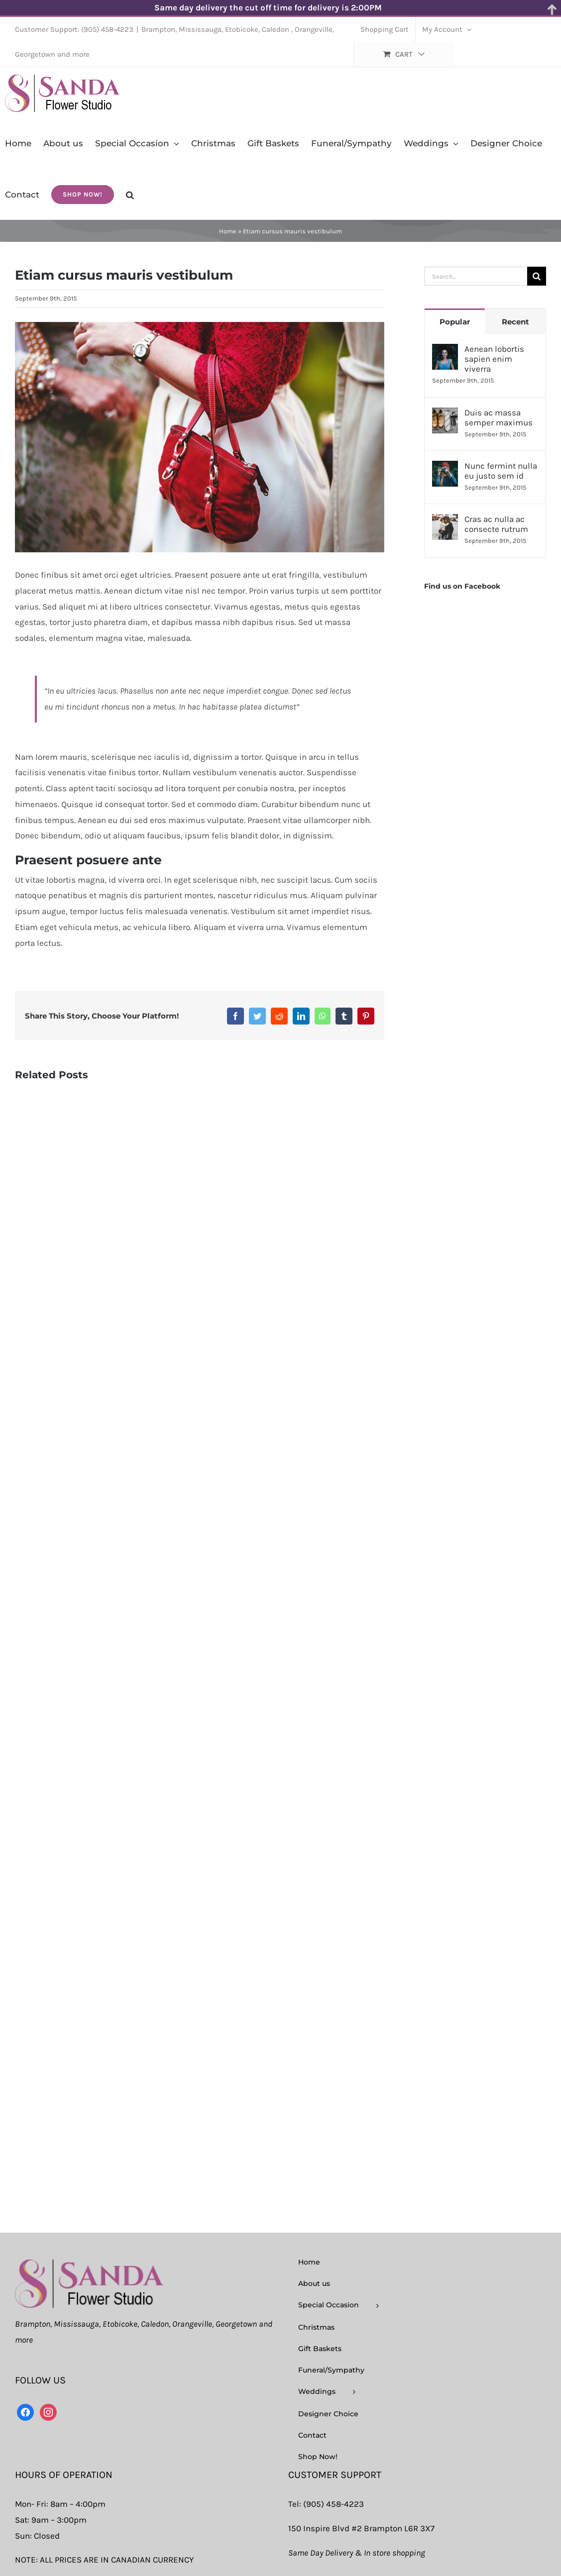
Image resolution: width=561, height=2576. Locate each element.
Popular (455, 321)
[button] (130, 193)
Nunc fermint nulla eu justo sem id (500, 471)
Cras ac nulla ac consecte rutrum (496, 524)
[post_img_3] (199, 437)
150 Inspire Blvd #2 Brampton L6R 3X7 (361, 2528)
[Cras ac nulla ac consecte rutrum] (445, 521)
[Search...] (475, 276)
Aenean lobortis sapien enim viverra (494, 359)
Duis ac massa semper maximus (498, 417)
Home (227, 231)
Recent (515, 321)
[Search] (536, 276)
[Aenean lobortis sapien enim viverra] (445, 351)
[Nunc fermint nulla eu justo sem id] (445, 468)
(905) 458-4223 (333, 2504)
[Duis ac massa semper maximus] (445, 415)
